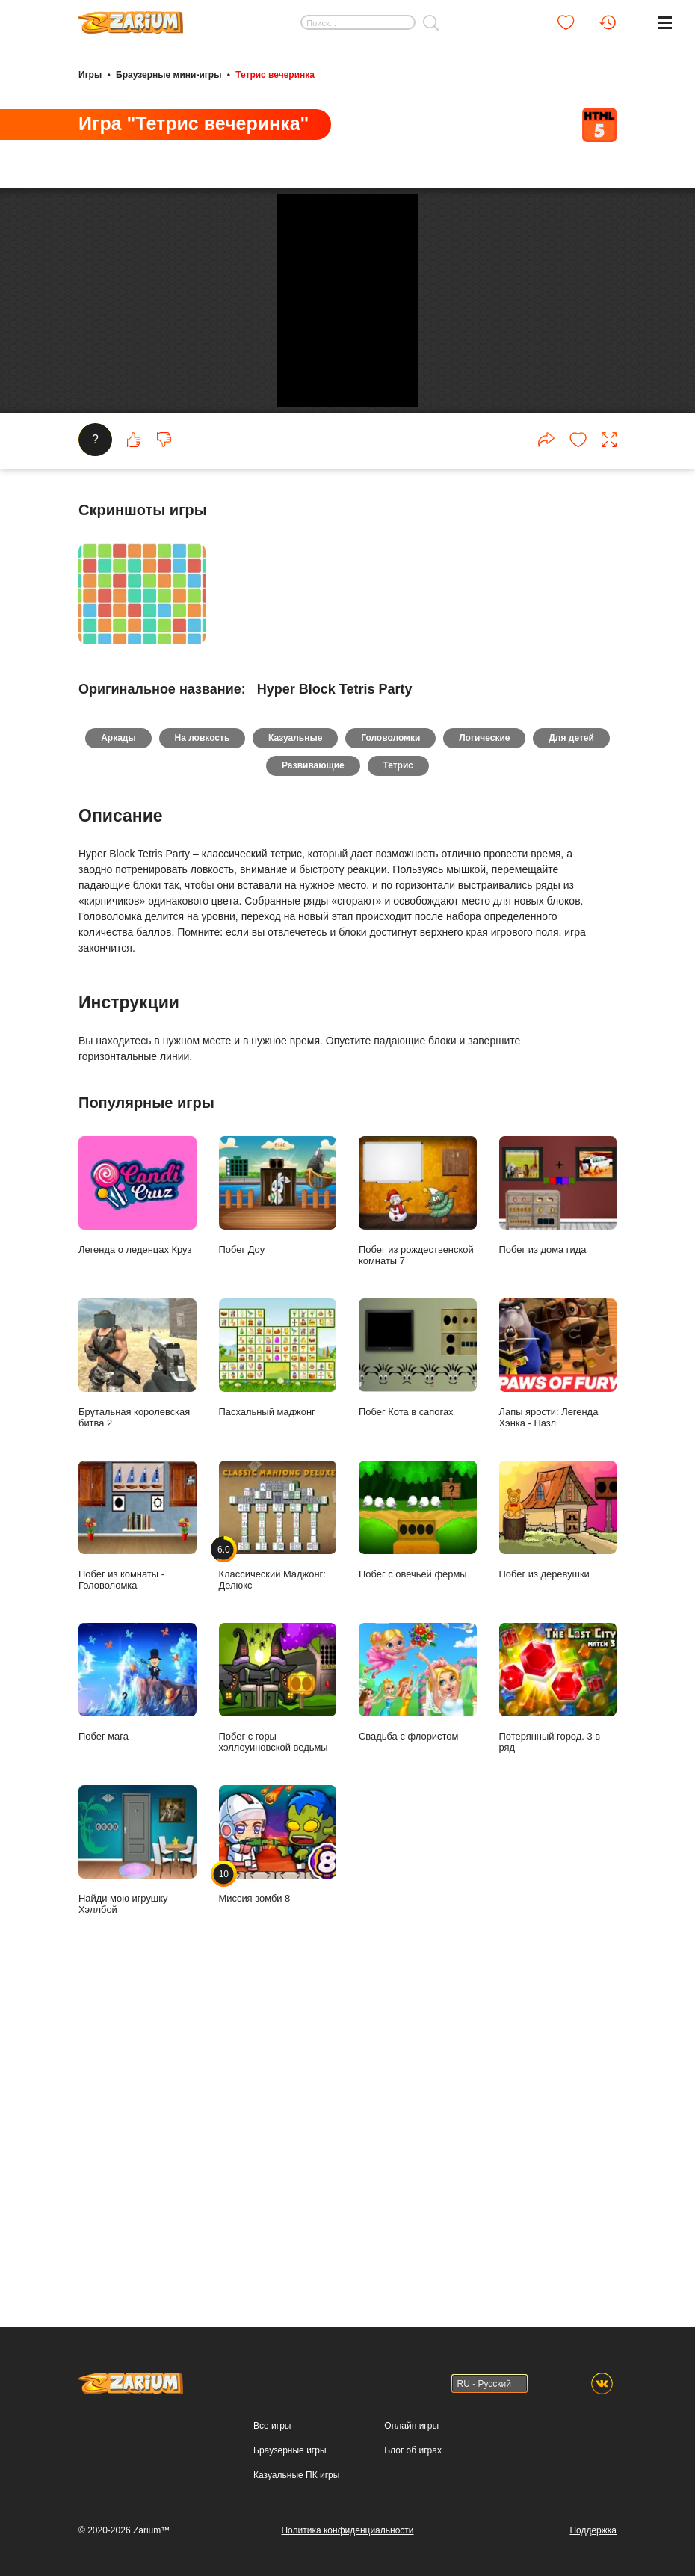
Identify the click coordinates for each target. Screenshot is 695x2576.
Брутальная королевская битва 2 (137, 1822)
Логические (535, 1194)
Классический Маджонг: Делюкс (278, 1984)
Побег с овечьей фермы (418, 1979)
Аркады (151, 1194)
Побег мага (137, 2141)
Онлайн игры (411, 2568)
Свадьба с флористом (418, 2141)
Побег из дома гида (558, 1654)
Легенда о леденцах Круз (137, 1654)
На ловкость (239, 1194)
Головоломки (437, 1194)
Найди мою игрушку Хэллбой (137, 2308)
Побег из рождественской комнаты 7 (418, 1659)
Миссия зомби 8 (278, 2303)
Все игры (272, 2568)
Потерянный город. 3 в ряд (558, 2146)
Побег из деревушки (558, 1979)
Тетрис (445, 1223)
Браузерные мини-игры (168, 73)
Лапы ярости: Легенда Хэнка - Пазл (558, 1822)
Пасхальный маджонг (278, 1816)
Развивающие (355, 1223)
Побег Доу (278, 1654)
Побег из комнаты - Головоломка (137, 1984)
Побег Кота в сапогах (418, 1816)
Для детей (258, 1223)
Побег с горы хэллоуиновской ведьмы (278, 2146)
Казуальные (337, 1194)
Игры (90, 73)
